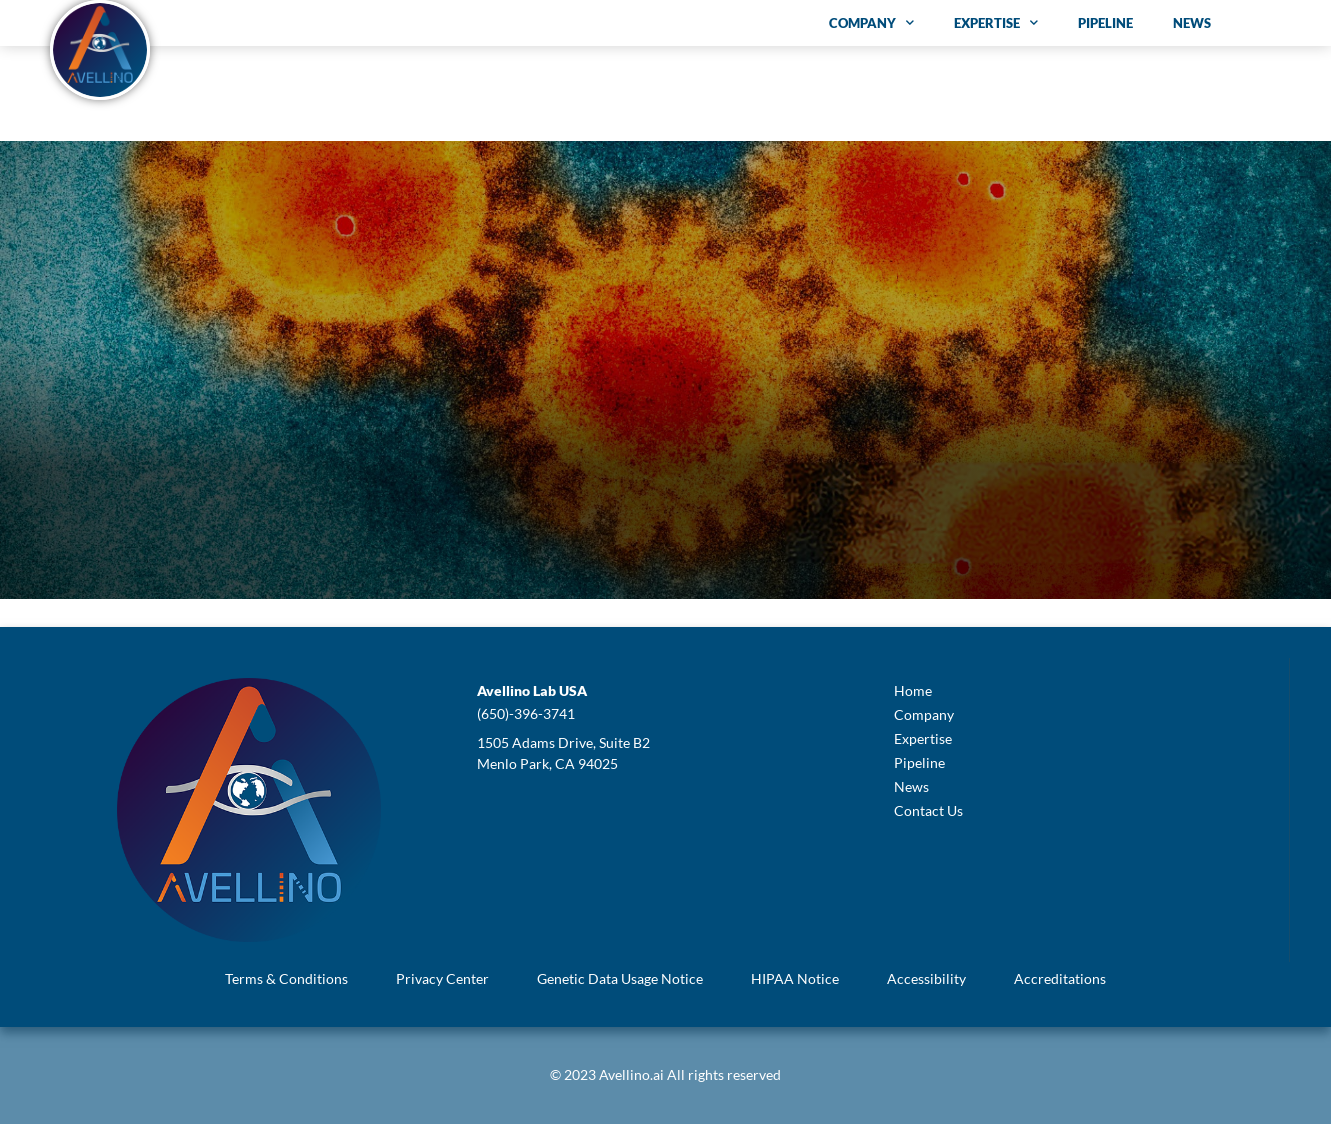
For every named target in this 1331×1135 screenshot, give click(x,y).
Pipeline (1105, 23)
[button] (532, 702)
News (1192, 23)
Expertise (996, 22)
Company (871, 22)
